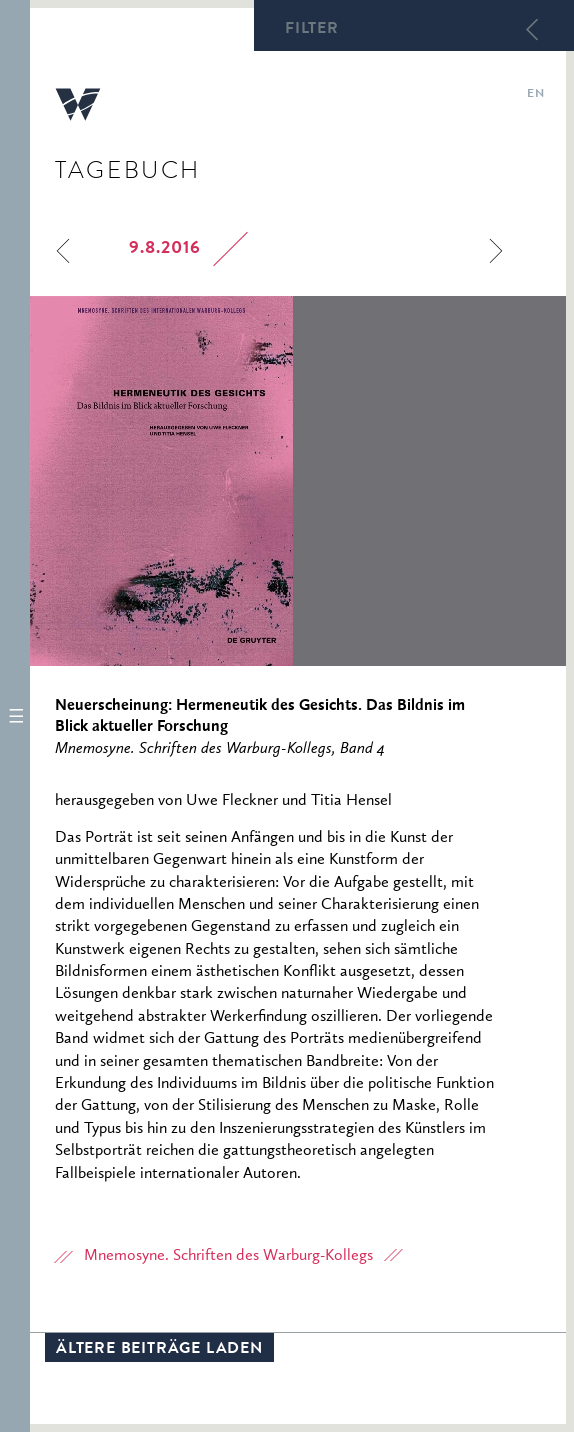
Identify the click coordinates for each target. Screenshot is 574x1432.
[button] (15, 716)
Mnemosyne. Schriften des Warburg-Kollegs (228, 1256)
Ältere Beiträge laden (159, 1350)
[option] (298, 481)
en (535, 95)
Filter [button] (312, 30)
